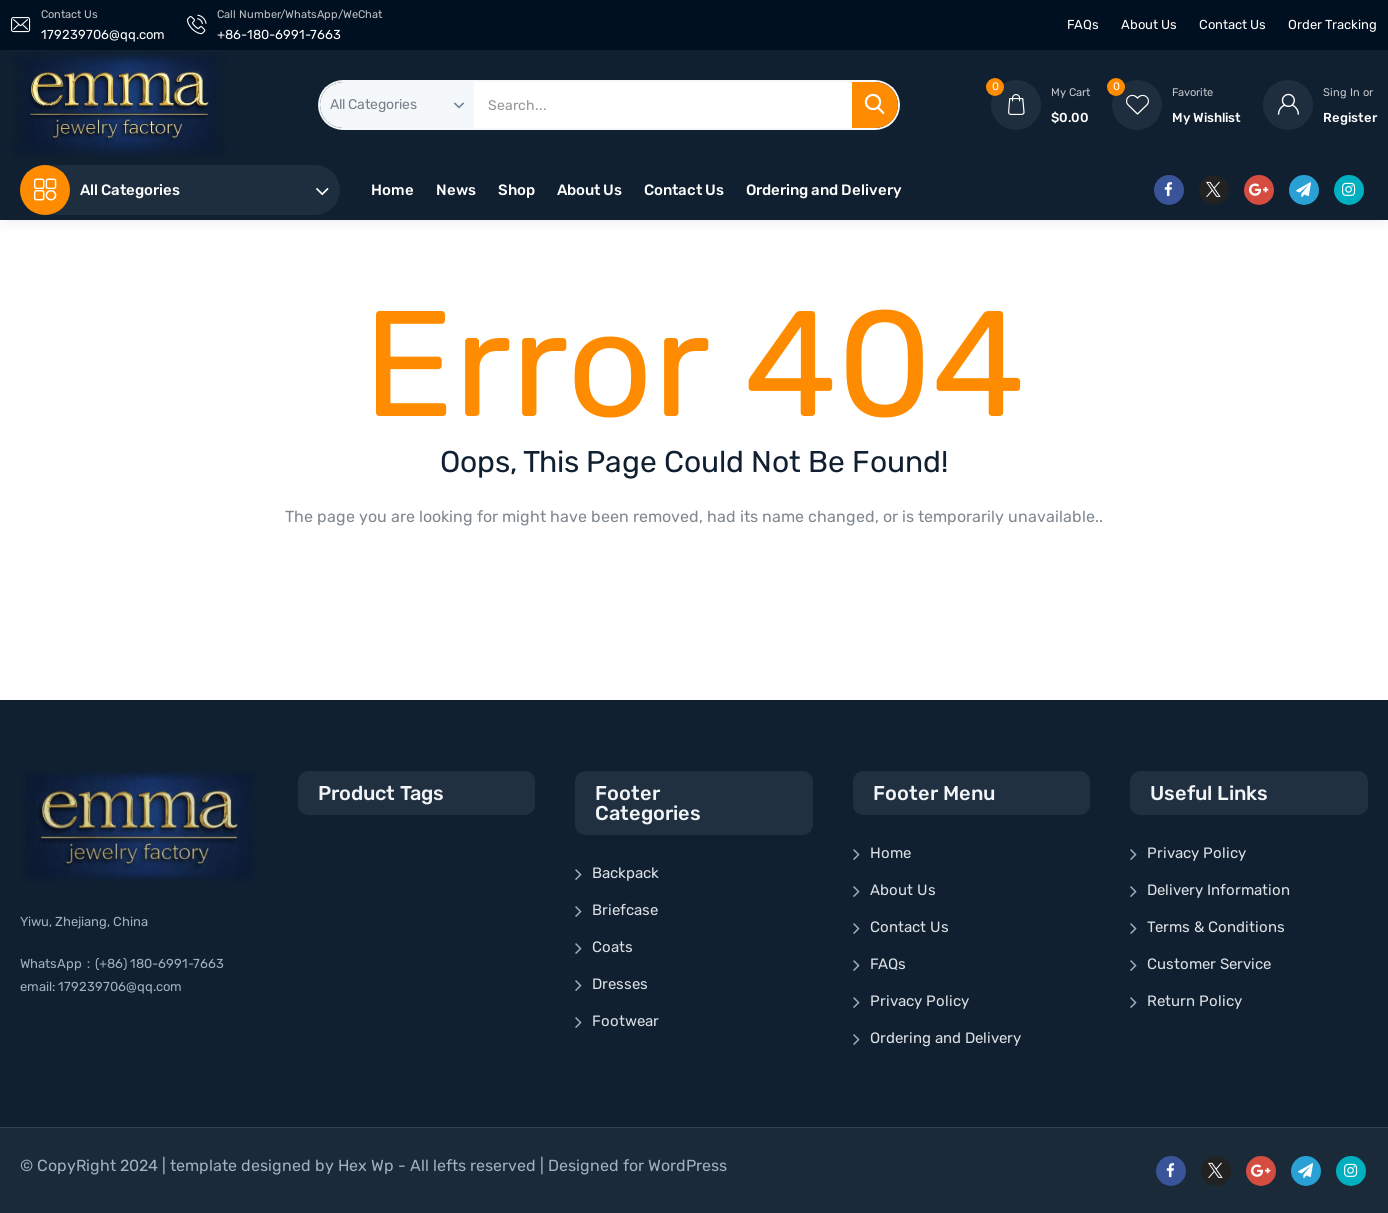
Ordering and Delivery (824, 190)
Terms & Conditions (1216, 927)
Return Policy (1194, 1001)
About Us (1149, 24)
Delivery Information (1218, 890)
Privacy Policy (919, 1001)
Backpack (625, 873)
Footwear (625, 1021)
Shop (516, 190)
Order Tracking (1332, 24)
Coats (612, 947)
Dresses (620, 984)
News (456, 190)
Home (392, 190)
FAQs (1083, 24)
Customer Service (1209, 964)
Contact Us (1232, 24)
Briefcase (625, 910)
